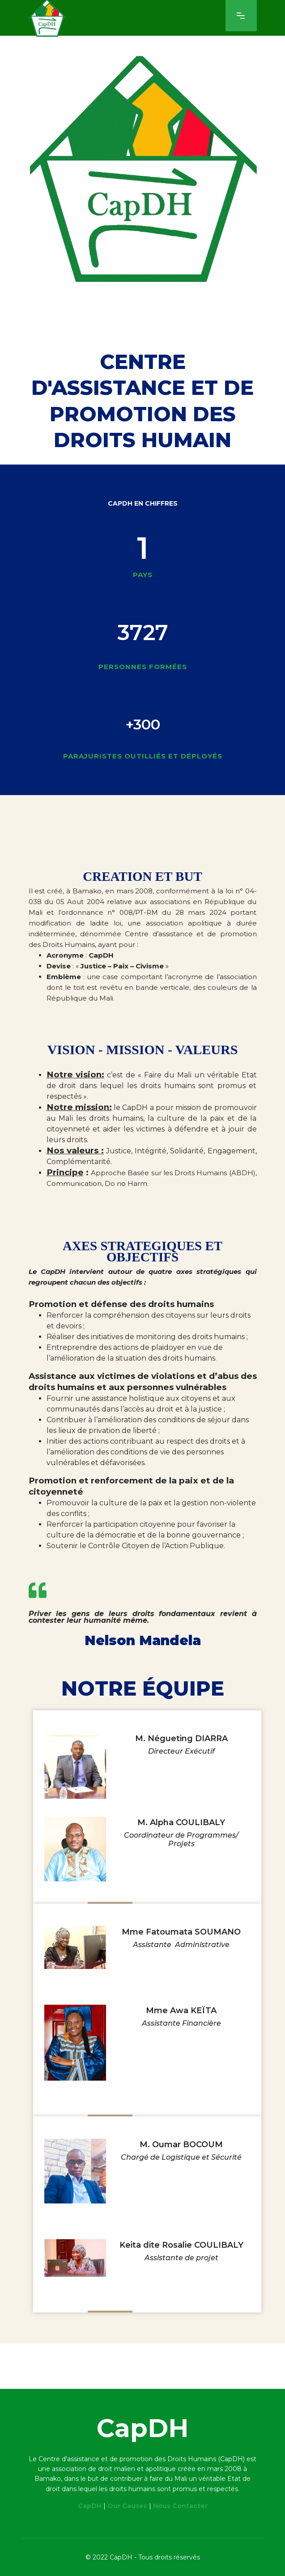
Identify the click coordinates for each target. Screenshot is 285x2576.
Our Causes (127, 2506)
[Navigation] (241, 15)
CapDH (90, 2506)
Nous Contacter (180, 2506)
